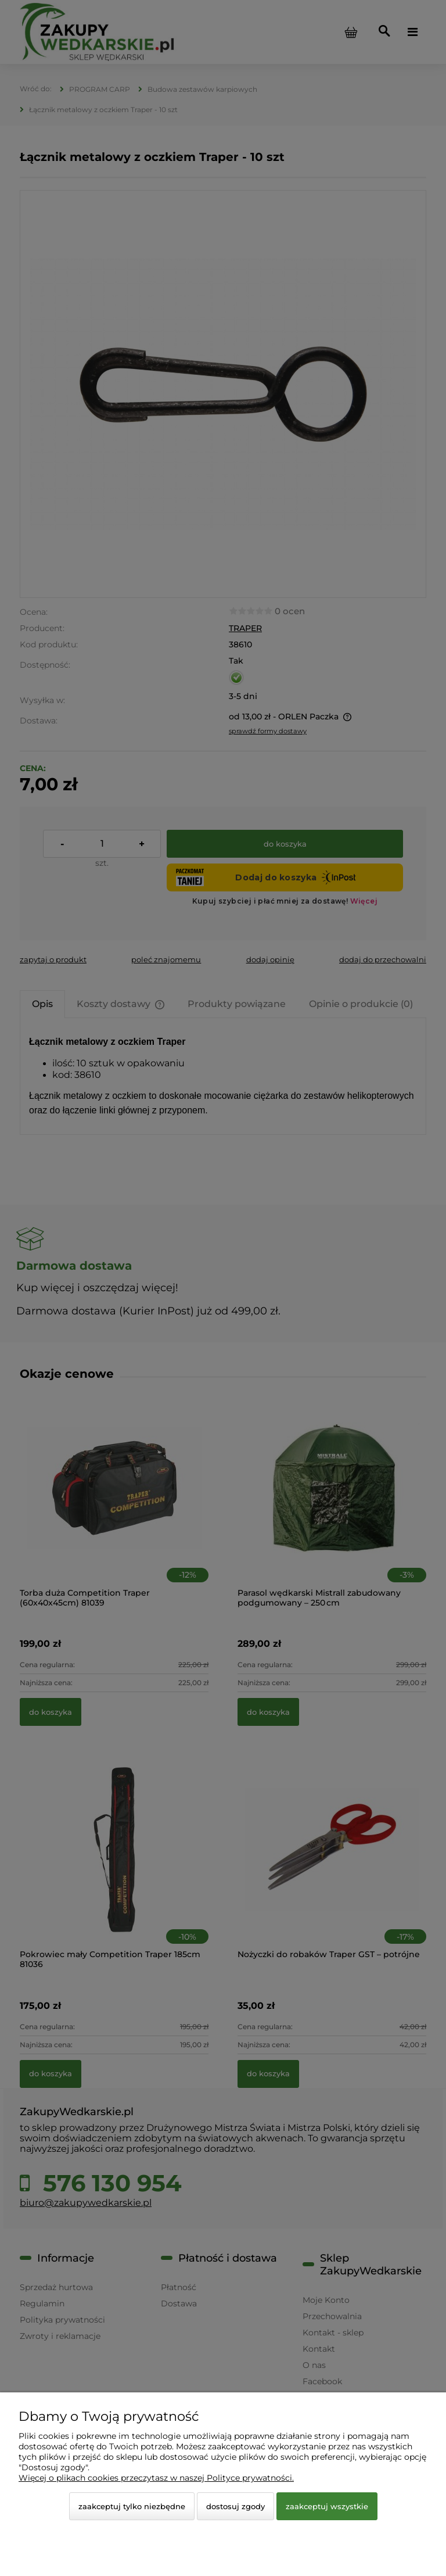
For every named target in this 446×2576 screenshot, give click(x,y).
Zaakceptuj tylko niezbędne (131, 2506)
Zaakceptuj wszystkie (327, 2506)
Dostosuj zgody (235, 2506)
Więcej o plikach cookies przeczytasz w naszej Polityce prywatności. (156, 2478)
